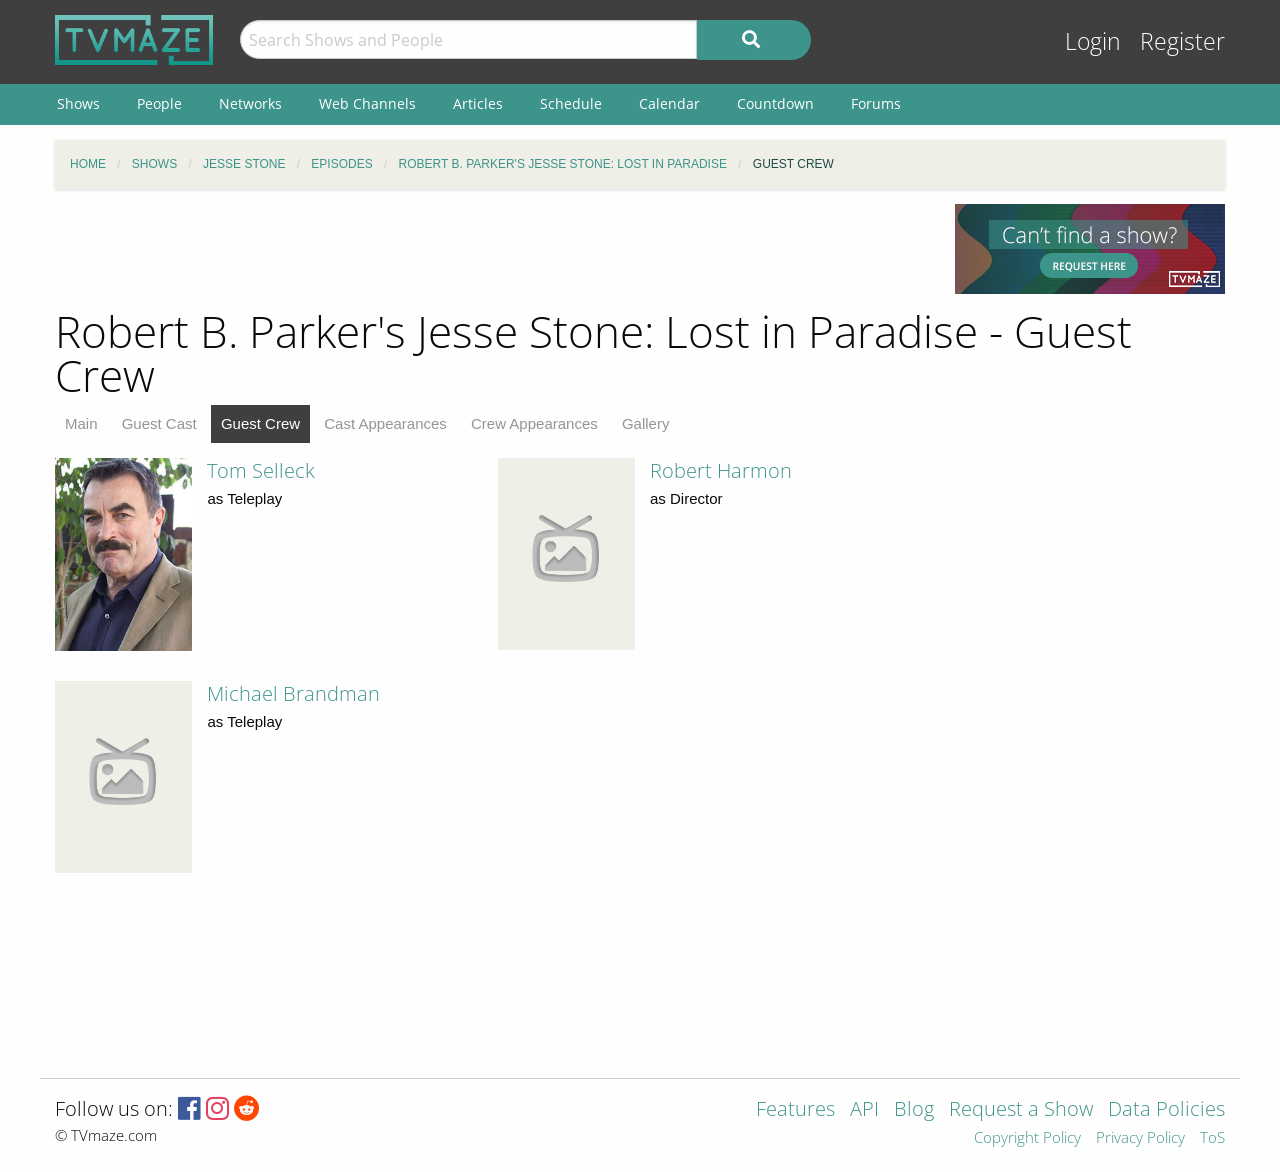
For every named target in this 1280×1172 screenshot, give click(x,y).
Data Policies (1166, 1110)
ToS (1212, 1138)
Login (1093, 41)
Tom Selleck (261, 470)
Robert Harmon (721, 470)
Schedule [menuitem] (571, 103)
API (864, 1110)
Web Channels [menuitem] (367, 103)
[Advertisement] (490, 249)
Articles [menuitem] (478, 103)
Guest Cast (159, 423)
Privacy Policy (1140, 1138)
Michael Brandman (293, 693)
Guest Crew (260, 423)
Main (81, 423)
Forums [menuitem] (876, 103)
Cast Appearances (385, 423)
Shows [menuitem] (78, 103)
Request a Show (1021, 1110)
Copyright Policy (1027, 1138)
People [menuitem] (159, 103)
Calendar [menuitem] (669, 103)
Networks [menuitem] (250, 103)
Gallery (646, 423)
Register (1182, 41)
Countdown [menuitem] (775, 103)
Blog (914, 1110)
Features (795, 1110)
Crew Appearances (534, 423)
